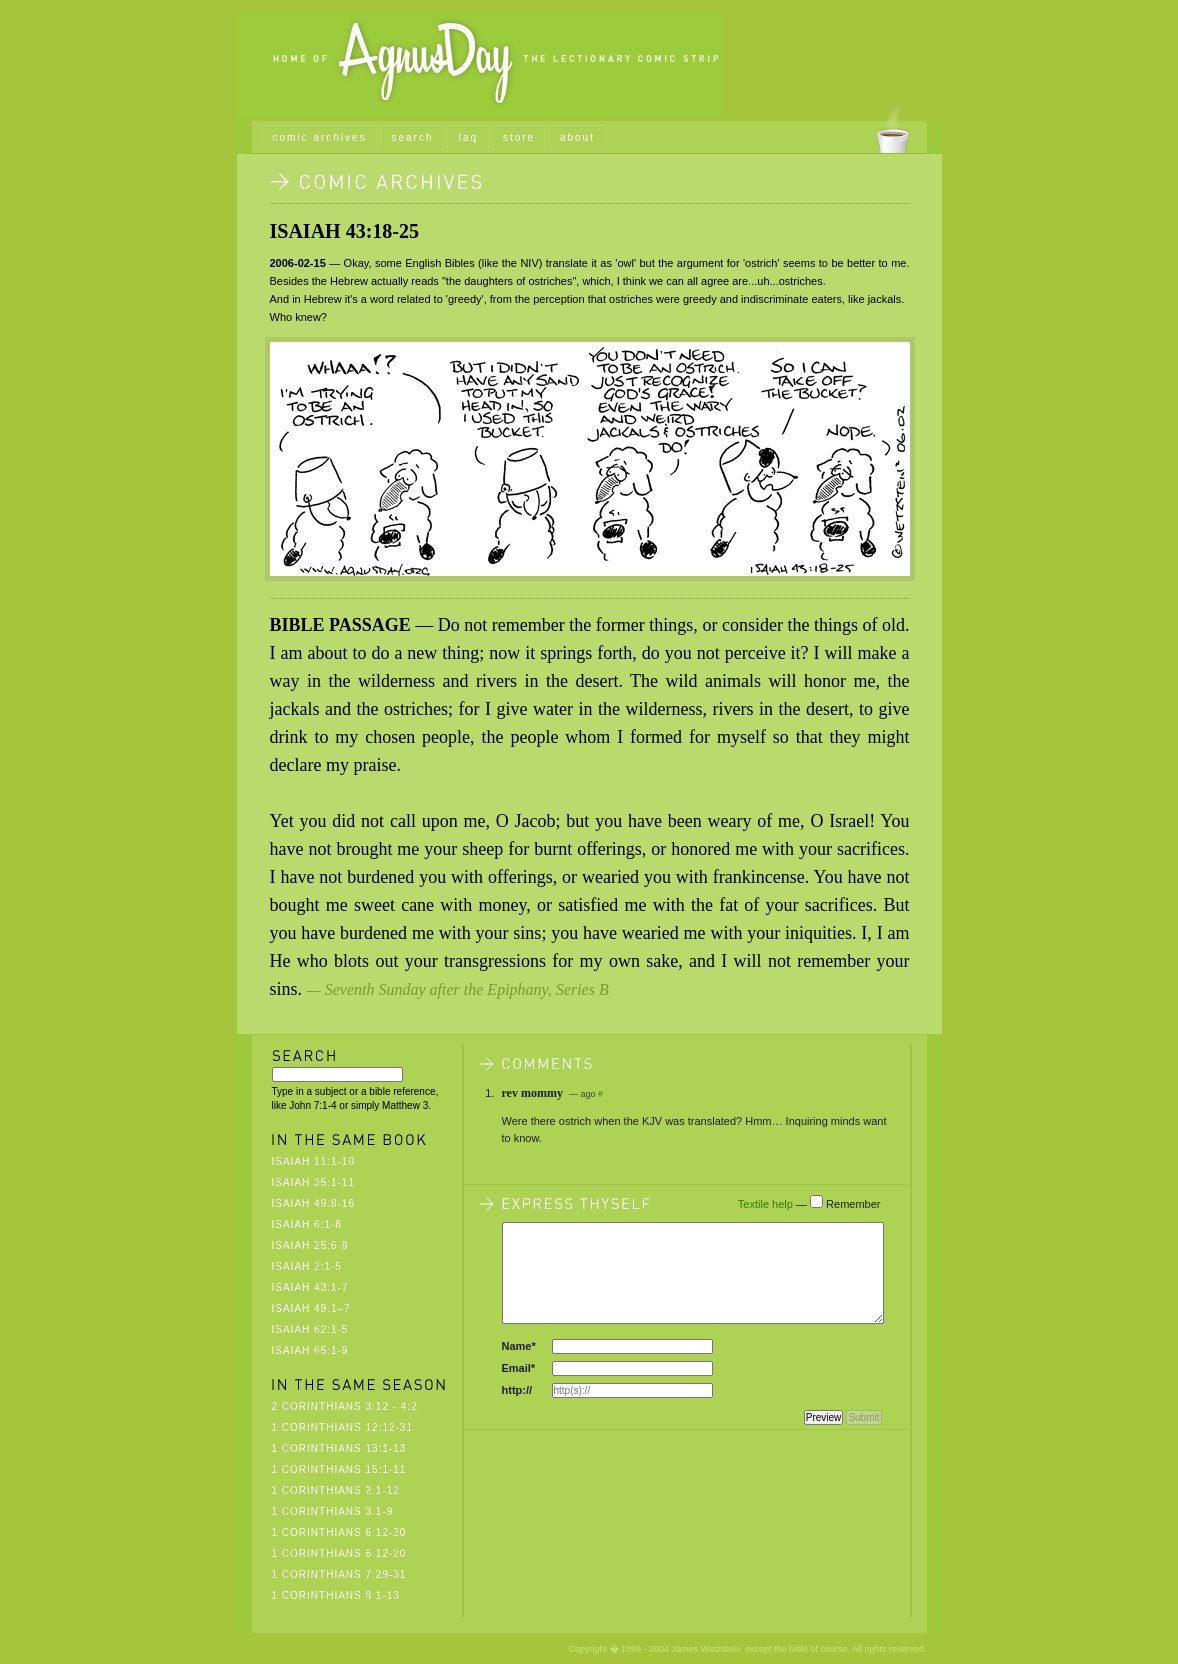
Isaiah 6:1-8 (307, 1224)
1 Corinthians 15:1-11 (339, 1469)
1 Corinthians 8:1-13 (336, 1595)
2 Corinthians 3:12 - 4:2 (345, 1406)
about (577, 137)
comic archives (320, 137)
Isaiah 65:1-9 (310, 1350)
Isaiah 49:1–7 (311, 1308)
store (519, 137)
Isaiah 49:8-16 (313, 1203)
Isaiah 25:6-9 (310, 1245)
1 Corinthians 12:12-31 (343, 1427)
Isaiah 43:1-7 (310, 1287)
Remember (853, 1204)
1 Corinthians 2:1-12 (336, 1490)
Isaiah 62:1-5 (310, 1329)
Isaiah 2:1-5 (307, 1266)
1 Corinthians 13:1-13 (339, 1448)
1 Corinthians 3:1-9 (333, 1511)
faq (468, 137)
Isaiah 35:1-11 (313, 1182)
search (412, 137)
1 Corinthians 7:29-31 (339, 1574)
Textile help (765, 1204)
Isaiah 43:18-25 (344, 231)
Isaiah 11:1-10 (313, 1161)
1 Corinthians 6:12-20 (339, 1532)
